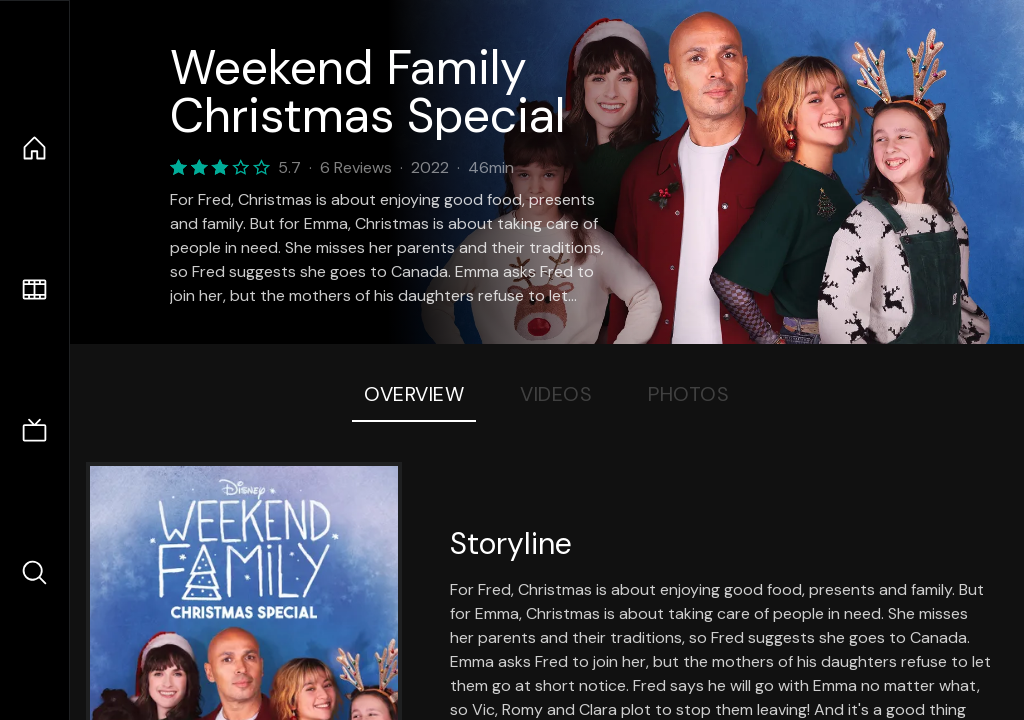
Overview (414, 394)
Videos (556, 394)
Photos (688, 394)
